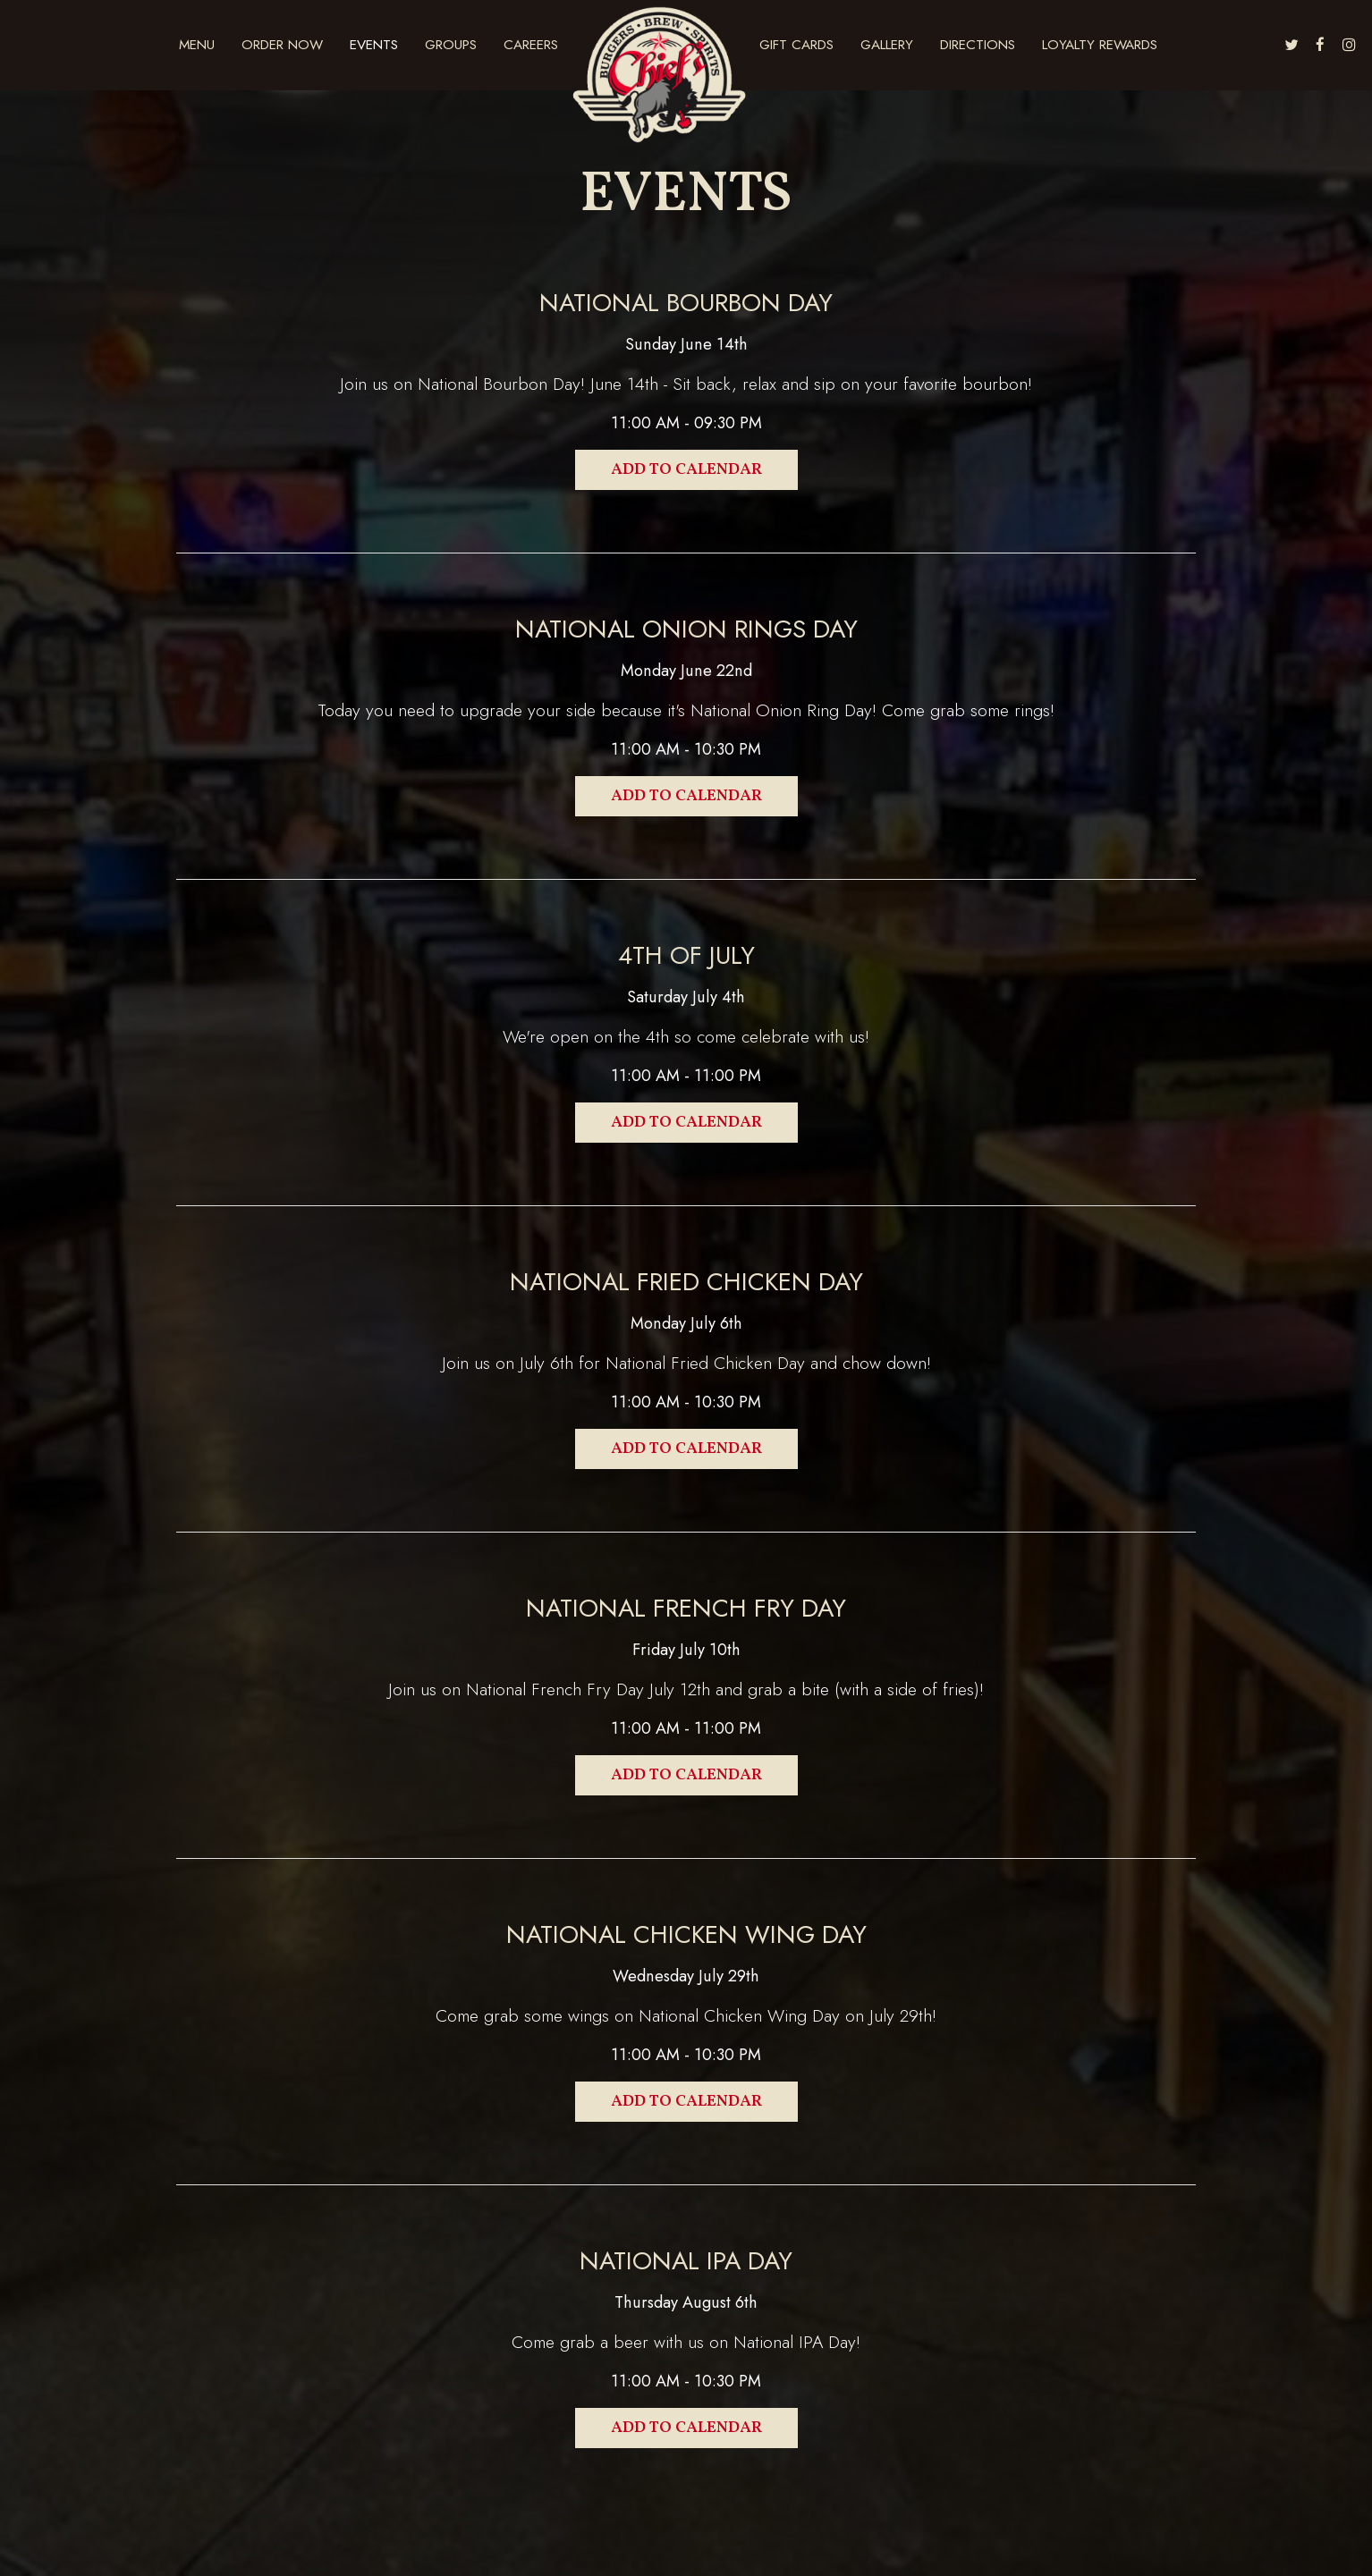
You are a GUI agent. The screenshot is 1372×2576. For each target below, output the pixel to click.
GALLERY (886, 45)
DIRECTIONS (977, 45)
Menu (197, 45)
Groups (451, 45)
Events (374, 45)
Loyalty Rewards (1099, 45)
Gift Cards (796, 45)
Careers (531, 45)
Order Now (282, 45)
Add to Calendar (686, 470)
